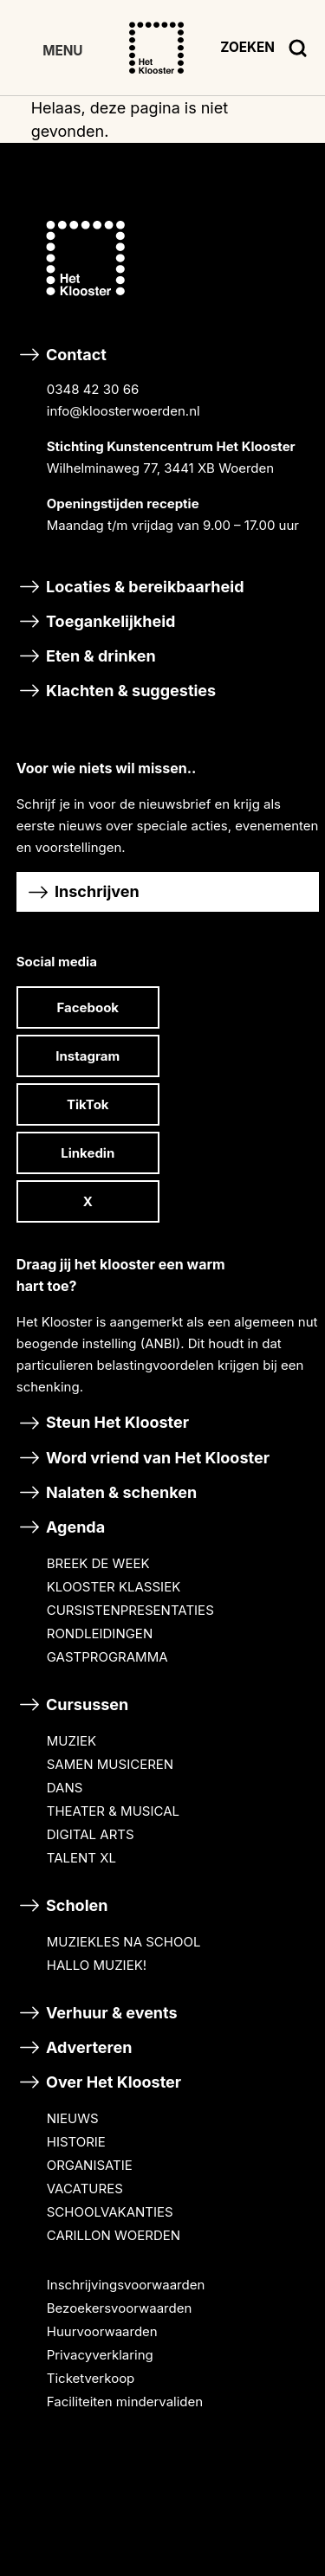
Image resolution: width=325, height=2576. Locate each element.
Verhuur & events (97, 2013)
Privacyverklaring (100, 2355)
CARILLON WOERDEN (113, 2235)
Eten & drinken (86, 656)
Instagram (87, 1056)
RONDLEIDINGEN (100, 1633)
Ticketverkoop (91, 2378)
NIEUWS (73, 2118)
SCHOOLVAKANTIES (110, 2212)
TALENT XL (81, 1858)
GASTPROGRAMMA (107, 1657)
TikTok (88, 1104)
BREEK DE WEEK (98, 1563)
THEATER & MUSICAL (113, 1811)
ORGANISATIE (90, 2165)
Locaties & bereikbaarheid (130, 587)
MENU (62, 50)
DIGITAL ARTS (90, 1834)
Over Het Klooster (98, 2082)
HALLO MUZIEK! (96, 1965)
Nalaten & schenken (107, 1492)
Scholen (62, 1905)
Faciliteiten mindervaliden (125, 2401)
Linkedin (87, 1153)
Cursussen (72, 1704)
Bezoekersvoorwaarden (119, 2308)
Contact (168, 454)
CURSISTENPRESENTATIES (130, 1610)
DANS (65, 1787)
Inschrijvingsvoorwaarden (126, 2284)
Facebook (87, 1007)
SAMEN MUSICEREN (110, 1764)
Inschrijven (82, 892)
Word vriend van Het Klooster (143, 1458)
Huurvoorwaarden (102, 2331)
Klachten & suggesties (116, 690)
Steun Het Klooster (102, 1422)
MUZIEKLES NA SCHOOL (124, 1942)
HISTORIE (76, 2142)
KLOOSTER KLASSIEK (113, 1587)
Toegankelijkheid (96, 621)
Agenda (60, 1527)
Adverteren (74, 2047)
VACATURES (85, 2188)
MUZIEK (71, 1741)
